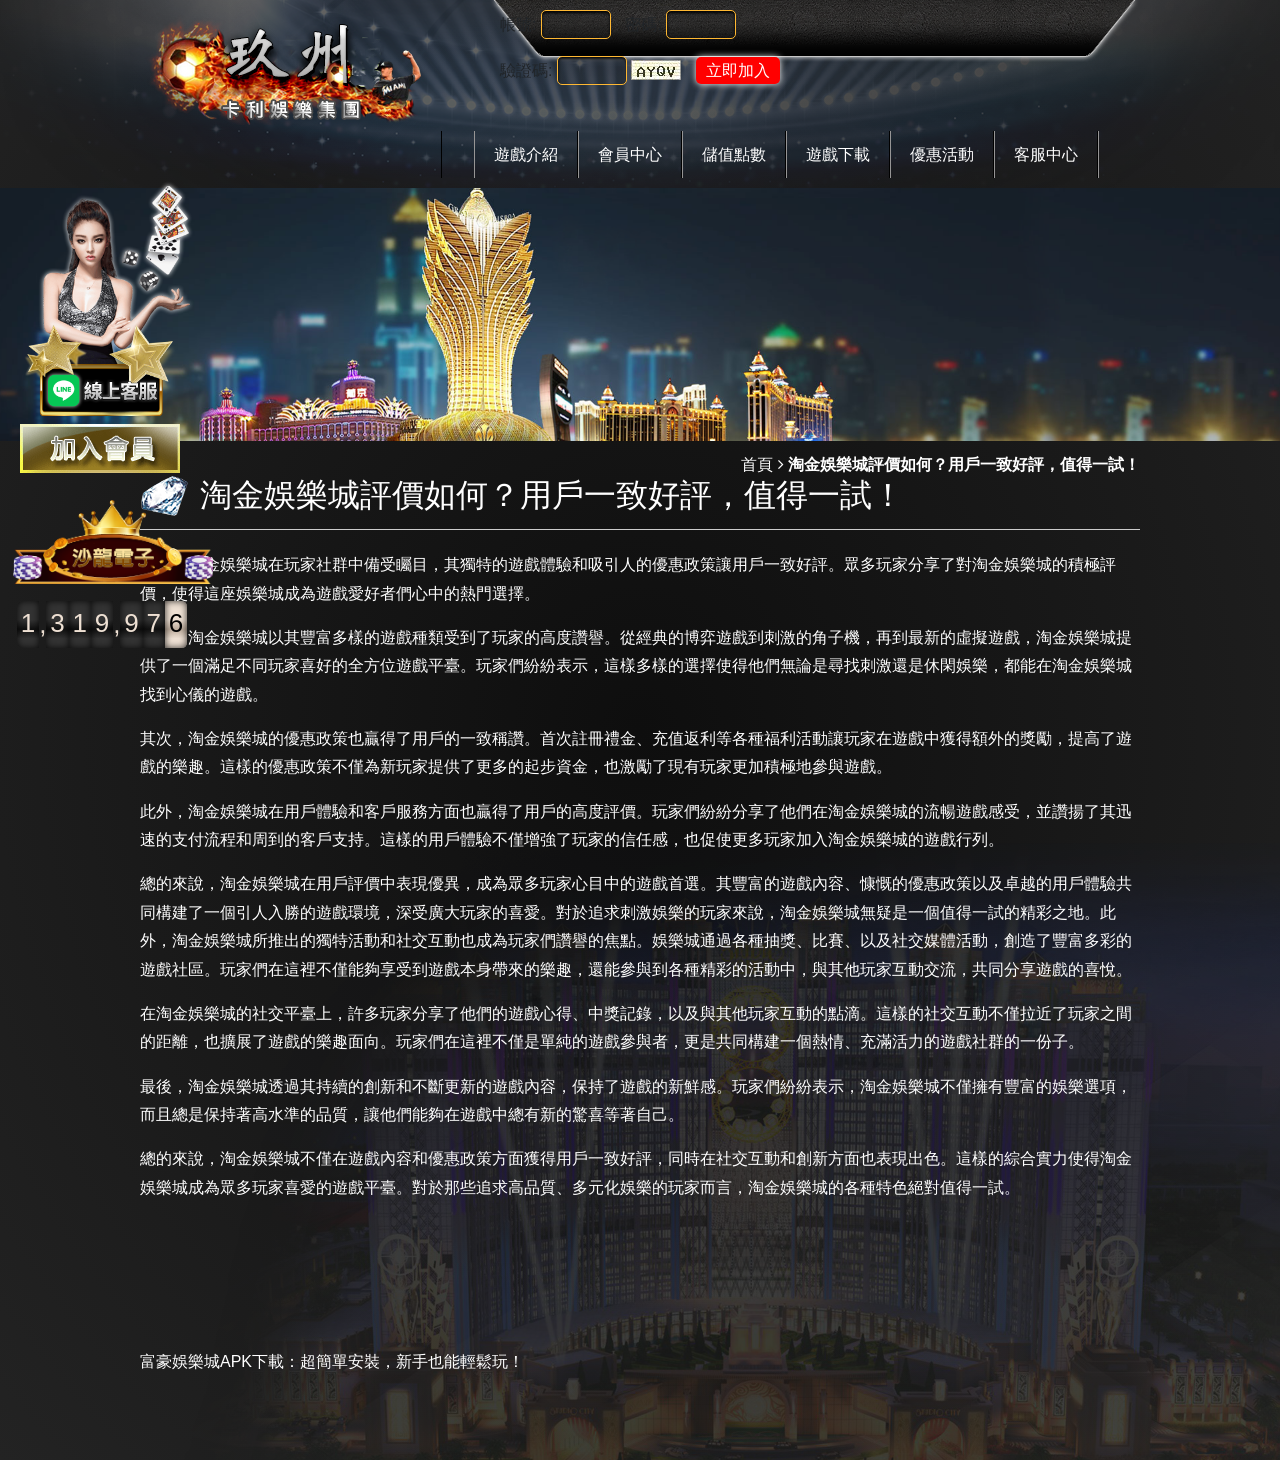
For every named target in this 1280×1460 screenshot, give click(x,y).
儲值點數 (734, 154)
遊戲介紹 (526, 154)
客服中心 (1046, 154)
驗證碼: (526, 70)
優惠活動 (942, 154)
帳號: (518, 24)
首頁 (757, 464)
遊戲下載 (838, 154)
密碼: (643, 24)
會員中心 (630, 154)
